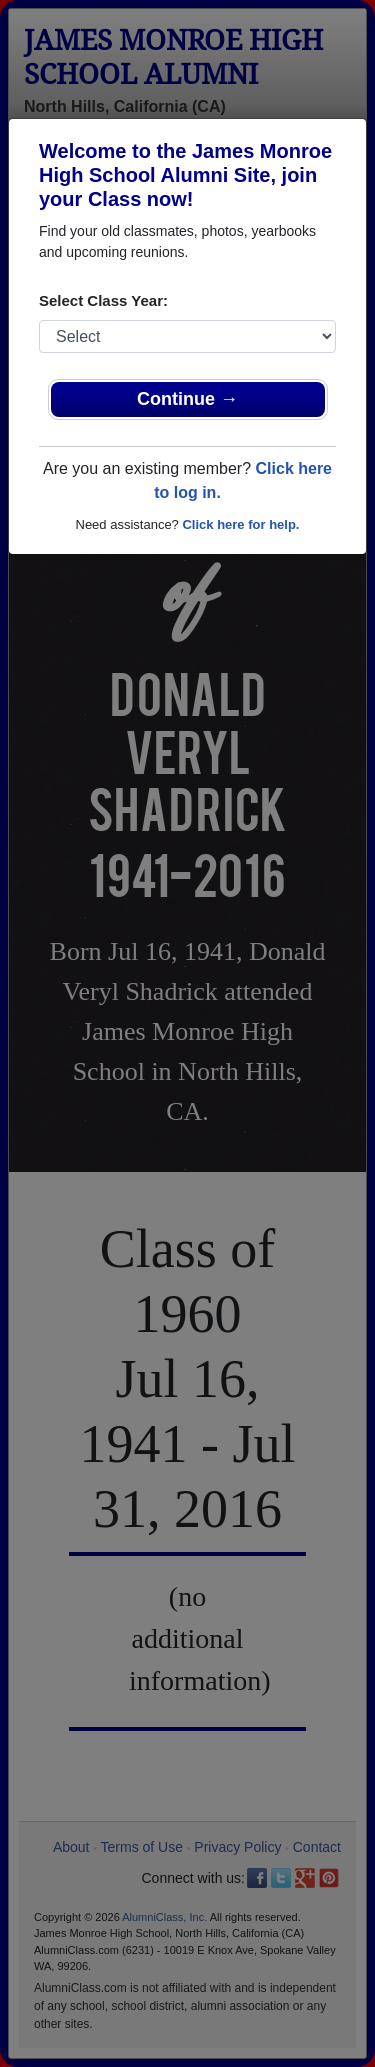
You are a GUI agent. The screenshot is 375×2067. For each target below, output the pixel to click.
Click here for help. (240, 524)
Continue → (187, 399)
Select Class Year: (103, 300)
